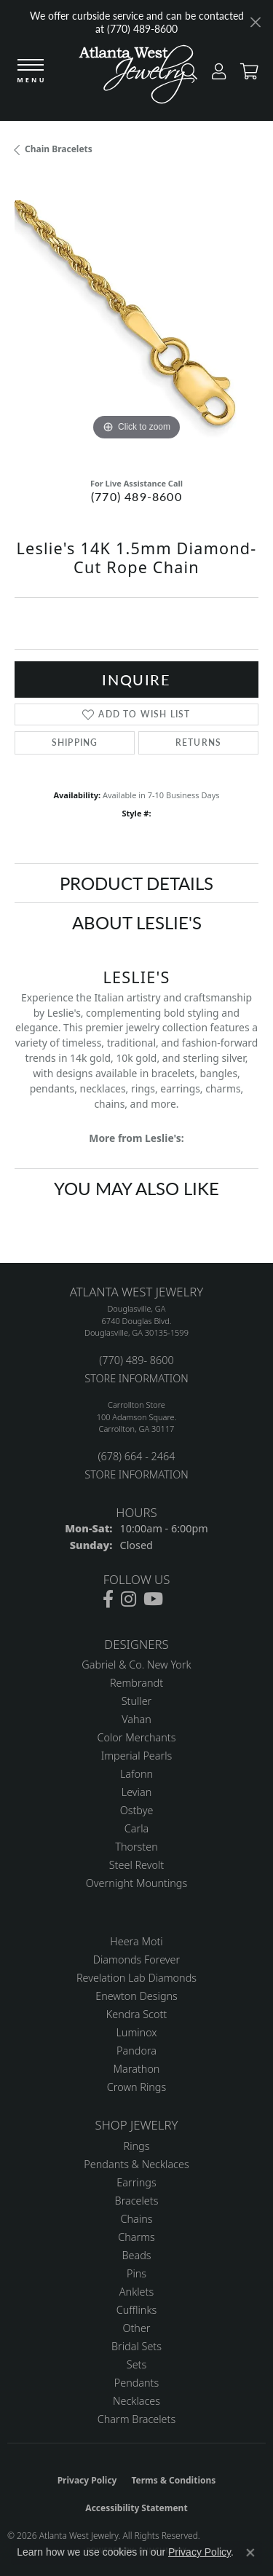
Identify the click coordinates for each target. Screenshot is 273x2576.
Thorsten (136, 1847)
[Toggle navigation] (31, 71)
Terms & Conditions (173, 2480)
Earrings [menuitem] (136, 2182)
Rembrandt (136, 1683)
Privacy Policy (87, 2480)
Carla (136, 1828)
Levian (136, 1792)
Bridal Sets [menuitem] (136, 2346)
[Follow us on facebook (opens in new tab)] (108, 1599)
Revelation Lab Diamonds (136, 1978)
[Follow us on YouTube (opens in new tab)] (153, 1599)
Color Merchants (137, 1737)
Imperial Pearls (137, 1755)
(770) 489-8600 (136, 496)
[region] (136, 322)
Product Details (136, 882)
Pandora (136, 2050)
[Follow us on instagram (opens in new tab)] (128, 1599)
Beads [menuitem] (136, 2255)
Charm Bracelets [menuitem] (136, 2419)
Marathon (137, 2069)
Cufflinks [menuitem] (136, 2310)
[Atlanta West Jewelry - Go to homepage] (136, 77)
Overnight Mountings (136, 1883)
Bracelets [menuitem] (137, 2200)
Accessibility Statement (136, 2508)
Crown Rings (136, 2087)
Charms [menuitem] (136, 2237)
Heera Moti (136, 1941)
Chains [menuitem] (137, 2219)
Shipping (75, 742)
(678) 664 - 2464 (136, 1456)
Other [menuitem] (136, 2328)
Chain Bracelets (58, 149)
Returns (198, 742)
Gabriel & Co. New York (136, 1664)
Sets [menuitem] (136, 2364)
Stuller (137, 1701)
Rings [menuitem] (137, 2146)
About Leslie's (137, 922)
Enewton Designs (136, 1996)
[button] (215, 75)
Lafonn (136, 1774)
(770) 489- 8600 (136, 1360)
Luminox (136, 2032)
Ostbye (137, 1810)
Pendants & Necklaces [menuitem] (136, 2164)
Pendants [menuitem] (136, 2383)
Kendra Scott (136, 2014)
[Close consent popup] (250, 2552)
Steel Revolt (136, 1865)
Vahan (136, 1719)
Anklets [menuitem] (136, 2292)
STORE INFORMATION (136, 1378)
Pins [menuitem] (136, 2273)
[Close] (255, 22)
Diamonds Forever (136, 1959)
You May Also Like (136, 1187)
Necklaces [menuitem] (136, 2401)
